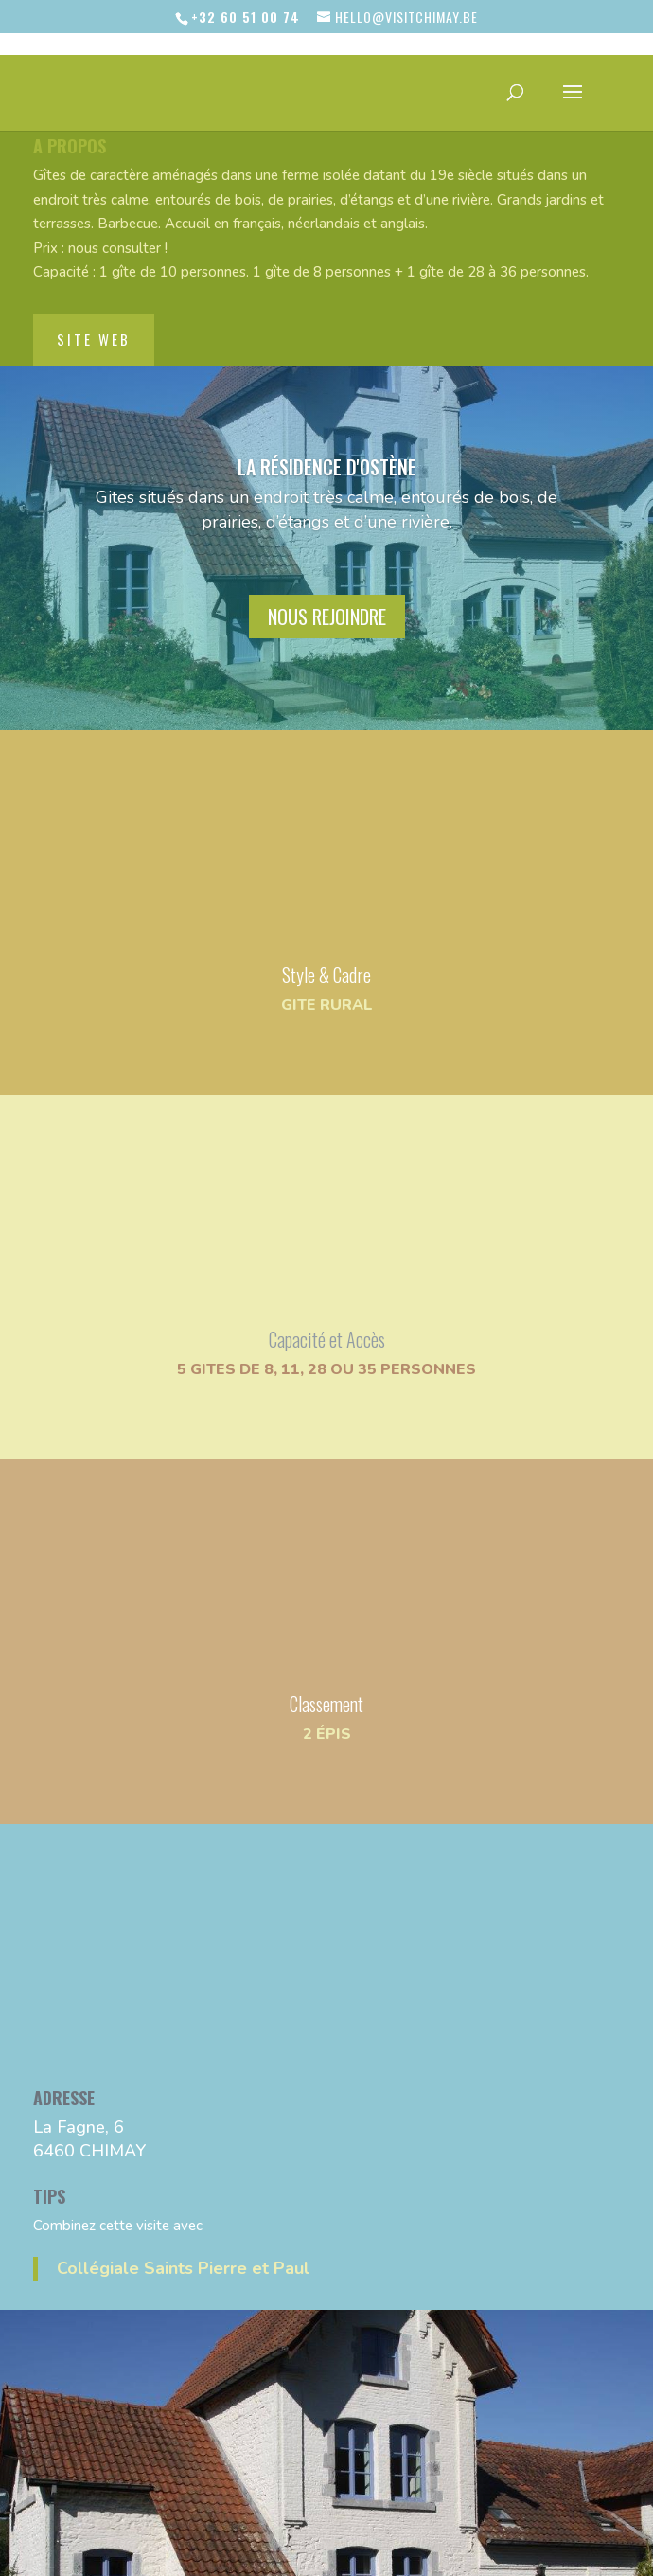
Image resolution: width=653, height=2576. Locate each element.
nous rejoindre (327, 584)
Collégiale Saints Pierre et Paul (183, 2236)
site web (94, 306)
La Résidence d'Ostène (327, 434)
